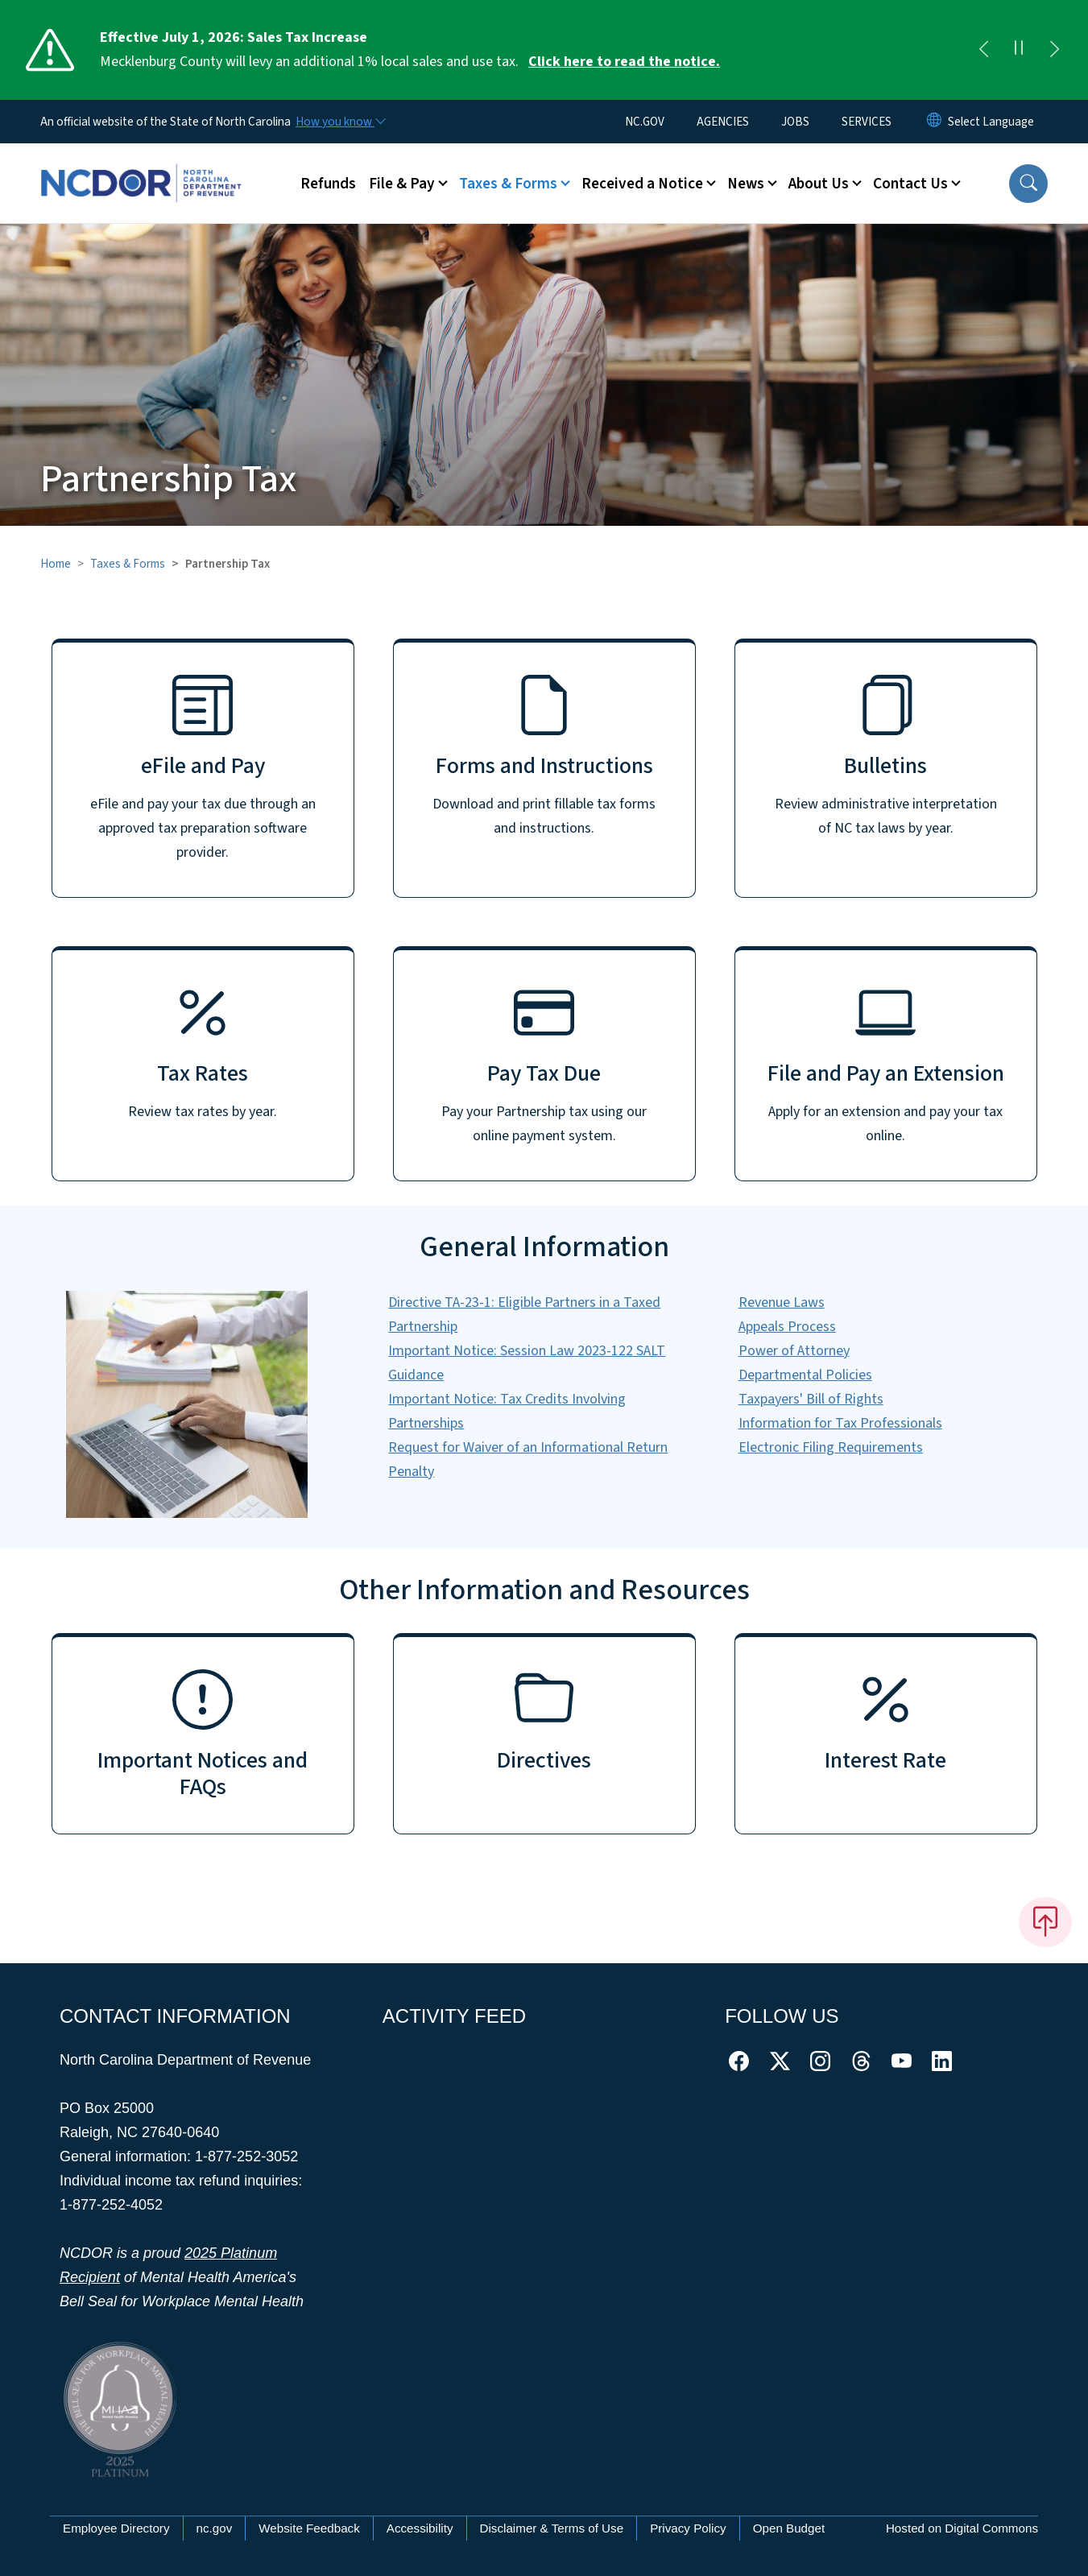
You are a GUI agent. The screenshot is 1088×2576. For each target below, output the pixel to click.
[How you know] (340, 122)
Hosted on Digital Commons (962, 2528)
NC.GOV (644, 121)
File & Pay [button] (402, 183)
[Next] (1054, 50)
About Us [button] (818, 183)
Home (55, 564)
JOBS (795, 121)
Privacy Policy (688, 2528)
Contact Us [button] (910, 183)
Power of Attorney (794, 1351)
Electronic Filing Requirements (830, 1447)
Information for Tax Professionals (840, 1423)
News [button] (745, 183)
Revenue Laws (781, 1302)
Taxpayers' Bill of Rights (810, 1399)
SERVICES (866, 121)
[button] (1028, 183)
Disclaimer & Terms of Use (552, 2528)
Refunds (328, 183)
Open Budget (789, 2528)
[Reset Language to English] (934, 122)
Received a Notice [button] (642, 183)
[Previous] (983, 50)
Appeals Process (787, 1327)
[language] (991, 122)
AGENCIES (723, 121)
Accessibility (420, 2528)
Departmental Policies (805, 1375)
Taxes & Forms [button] (508, 183)
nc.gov (215, 2528)
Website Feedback (309, 2528)
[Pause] (1018, 50)
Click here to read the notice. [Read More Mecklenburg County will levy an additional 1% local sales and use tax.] (624, 62)
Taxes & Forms (127, 564)
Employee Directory (116, 2528)
